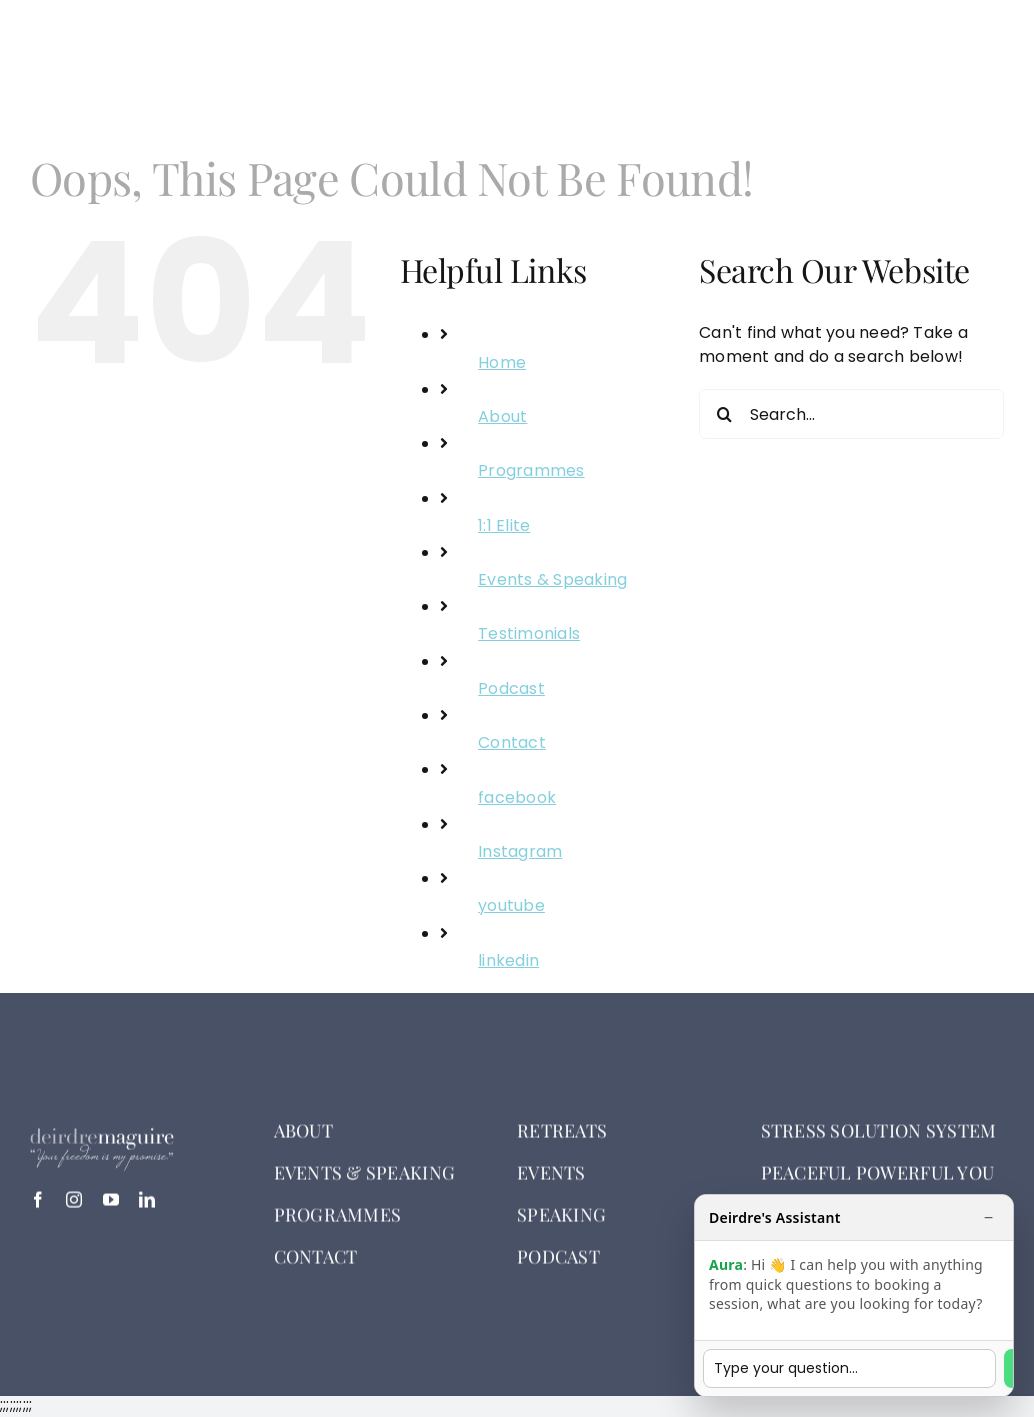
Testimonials (529, 633)
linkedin (508, 960)
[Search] (724, 414)
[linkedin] (147, 1207)
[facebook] (38, 1207)
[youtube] (111, 1207)
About (502, 416)
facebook (517, 797)
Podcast (511, 688)
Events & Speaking (552, 579)
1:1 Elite (504, 525)
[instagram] (74, 1207)
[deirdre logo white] (137, 41)
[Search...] (851, 414)
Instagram (520, 851)
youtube (511, 905)
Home (502, 362)
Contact (512, 742)
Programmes (531, 470)
